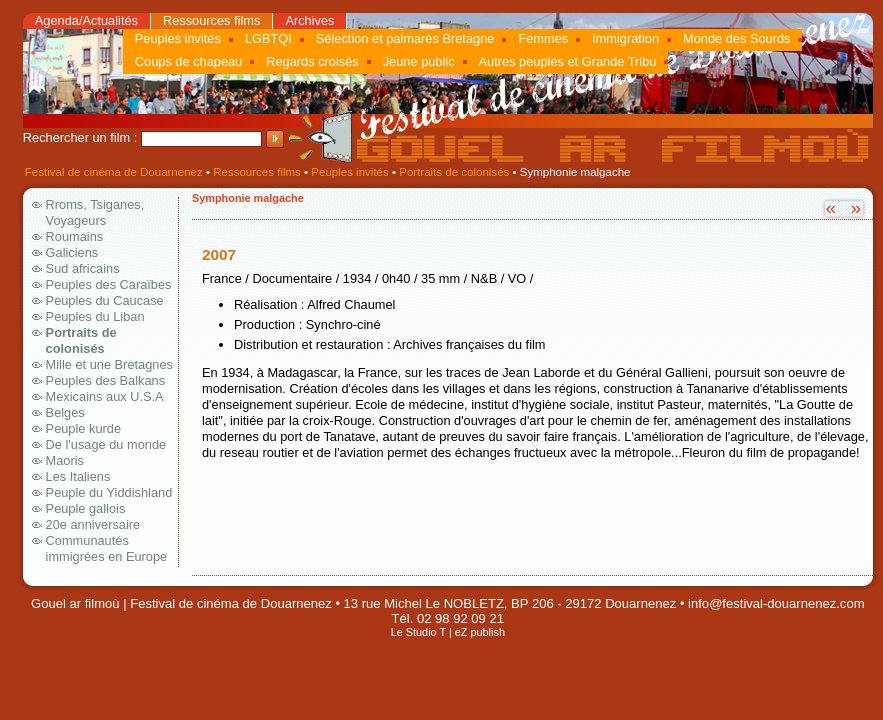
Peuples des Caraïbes (109, 284)
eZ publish (480, 632)
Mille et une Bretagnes (109, 364)
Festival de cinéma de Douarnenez (114, 172)
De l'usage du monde (106, 444)
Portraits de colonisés (454, 172)
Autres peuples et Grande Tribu (568, 61)
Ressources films (211, 20)
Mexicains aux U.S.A (105, 396)
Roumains (75, 236)
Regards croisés (312, 61)
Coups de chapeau (188, 61)
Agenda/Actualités (86, 20)
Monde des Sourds (736, 38)
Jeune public (419, 61)
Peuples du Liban (95, 316)
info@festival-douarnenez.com (776, 603)
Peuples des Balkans (106, 380)
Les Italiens (78, 476)
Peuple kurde (83, 428)
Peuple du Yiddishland (109, 492)
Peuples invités (178, 38)
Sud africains (83, 268)
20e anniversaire (93, 524)
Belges (65, 412)
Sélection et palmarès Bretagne (405, 38)
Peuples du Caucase (105, 300)
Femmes (543, 38)
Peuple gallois (86, 508)
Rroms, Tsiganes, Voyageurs (95, 212)
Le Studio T (418, 632)
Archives (309, 20)
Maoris (65, 460)
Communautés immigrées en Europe (107, 548)
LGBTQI (268, 38)
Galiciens (72, 252)
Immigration (625, 38)
